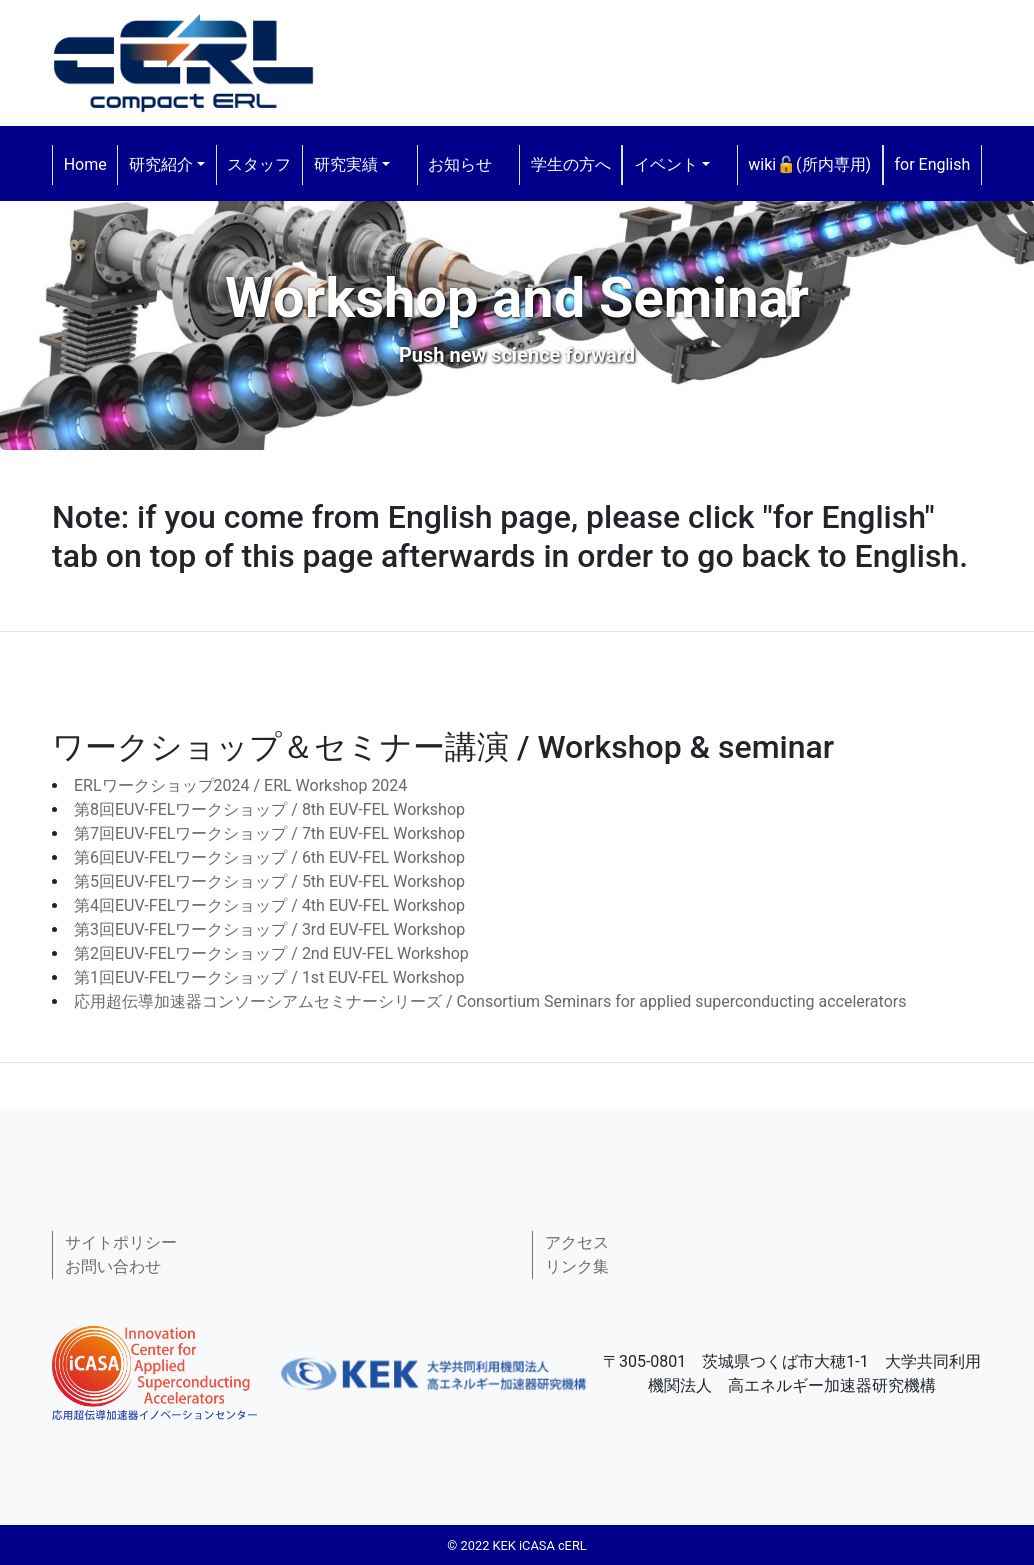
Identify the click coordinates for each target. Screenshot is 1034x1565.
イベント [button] (666, 164)
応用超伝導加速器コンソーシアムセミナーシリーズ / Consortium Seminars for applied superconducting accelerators (490, 1001)
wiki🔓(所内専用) (809, 164)
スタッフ (259, 164)
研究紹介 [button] (161, 164)
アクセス (577, 1242)
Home (85, 164)
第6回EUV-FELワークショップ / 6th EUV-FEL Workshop (269, 857)
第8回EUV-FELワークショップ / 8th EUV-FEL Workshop (269, 809)
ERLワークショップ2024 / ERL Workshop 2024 (240, 785)
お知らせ (460, 164)
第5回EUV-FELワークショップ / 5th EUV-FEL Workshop (269, 881)
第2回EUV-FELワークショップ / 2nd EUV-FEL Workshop (271, 953)
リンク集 (577, 1266)
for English (932, 164)
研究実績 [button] (346, 164)
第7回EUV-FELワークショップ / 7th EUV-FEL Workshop (269, 833)
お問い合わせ (113, 1266)
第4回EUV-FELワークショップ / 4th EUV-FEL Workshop (269, 905)
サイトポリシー (121, 1242)
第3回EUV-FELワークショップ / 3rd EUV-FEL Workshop (269, 929)
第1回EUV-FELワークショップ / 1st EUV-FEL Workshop (269, 977)
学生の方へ (571, 164)
